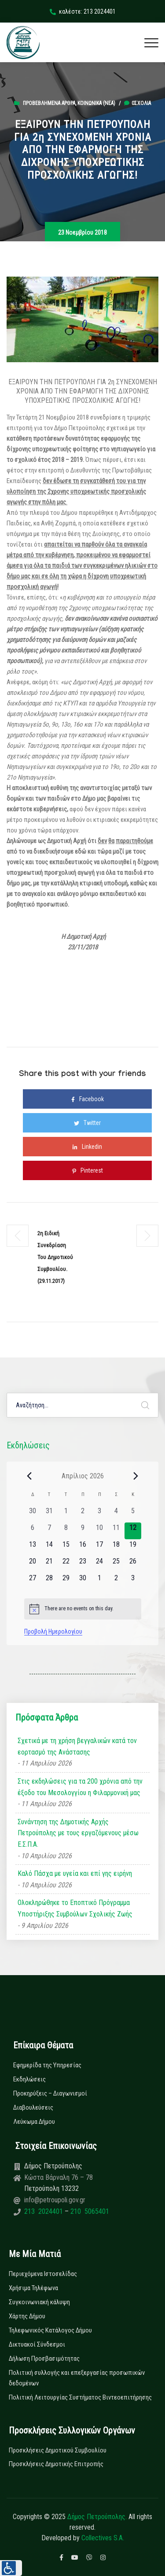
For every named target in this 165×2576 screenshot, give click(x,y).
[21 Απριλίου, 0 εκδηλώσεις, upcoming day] (49, 1564)
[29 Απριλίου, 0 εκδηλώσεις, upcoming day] (66, 1581)
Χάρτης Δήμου (27, 2316)
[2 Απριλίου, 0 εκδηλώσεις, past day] (82, 1514)
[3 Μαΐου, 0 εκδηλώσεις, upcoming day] (133, 1581)
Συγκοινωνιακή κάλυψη (39, 2302)
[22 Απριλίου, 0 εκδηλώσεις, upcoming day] (66, 1564)
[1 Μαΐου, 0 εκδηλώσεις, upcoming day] (99, 1581)
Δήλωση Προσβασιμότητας (44, 2358)
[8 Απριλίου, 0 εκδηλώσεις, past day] (66, 1530)
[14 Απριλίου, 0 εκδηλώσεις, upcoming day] (49, 1547)
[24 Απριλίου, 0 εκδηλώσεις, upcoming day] (99, 1564)
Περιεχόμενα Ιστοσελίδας (43, 2274)
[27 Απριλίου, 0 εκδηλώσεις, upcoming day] (32, 1581)
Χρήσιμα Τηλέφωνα (33, 2288)
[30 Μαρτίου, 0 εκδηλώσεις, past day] (32, 1514)
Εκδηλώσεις (29, 2079)
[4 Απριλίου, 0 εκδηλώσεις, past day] (116, 1514)
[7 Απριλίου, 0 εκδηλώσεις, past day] (49, 1530)
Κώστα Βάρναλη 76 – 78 (58, 2177)
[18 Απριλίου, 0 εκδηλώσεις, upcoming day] (116, 1547)
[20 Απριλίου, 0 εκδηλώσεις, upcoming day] (32, 1564)
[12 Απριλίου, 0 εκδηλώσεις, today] (133, 1530)
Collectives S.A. (102, 2538)
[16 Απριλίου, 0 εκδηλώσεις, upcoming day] (82, 1547)
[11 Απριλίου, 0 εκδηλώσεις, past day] (116, 1530)
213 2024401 (44, 2211)
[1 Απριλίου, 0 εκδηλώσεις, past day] (66, 1514)
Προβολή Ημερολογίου (53, 1631)
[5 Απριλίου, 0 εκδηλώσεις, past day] (133, 1514)
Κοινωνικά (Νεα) (96, 103)
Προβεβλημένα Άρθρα (49, 103)
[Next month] (136, 1475)
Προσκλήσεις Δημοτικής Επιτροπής (56, 2464)
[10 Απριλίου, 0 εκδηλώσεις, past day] (99, 1530)
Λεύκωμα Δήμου (34, 2122)
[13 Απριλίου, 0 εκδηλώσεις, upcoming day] (32, 1547)
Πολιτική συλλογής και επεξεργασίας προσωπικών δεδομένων (77, 2378)
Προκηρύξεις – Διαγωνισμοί (50, 2093)
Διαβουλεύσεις (33, 2107)
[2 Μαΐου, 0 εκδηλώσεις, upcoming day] (116, 1581)
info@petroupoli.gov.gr (54, 2200)
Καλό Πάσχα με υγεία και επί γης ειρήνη (75, 1873)
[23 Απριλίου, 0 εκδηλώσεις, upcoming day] (82, 1564)
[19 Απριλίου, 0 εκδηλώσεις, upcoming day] (133, 1547)
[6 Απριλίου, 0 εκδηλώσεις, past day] (32, 1530)
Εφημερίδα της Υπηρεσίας (47, 2065)
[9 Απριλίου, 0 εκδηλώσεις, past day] (82, 1530)
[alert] (82, 1609)
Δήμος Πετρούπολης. (97, 2516)
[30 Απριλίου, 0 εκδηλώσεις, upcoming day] (82, 1581)
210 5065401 (89, 2211)
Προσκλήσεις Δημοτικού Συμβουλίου (57, 2450)
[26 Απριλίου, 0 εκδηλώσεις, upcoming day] (133, 1564)
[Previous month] (29, 1475)
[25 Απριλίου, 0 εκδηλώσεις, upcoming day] (116, 1564)
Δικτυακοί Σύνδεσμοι (37, 2344)
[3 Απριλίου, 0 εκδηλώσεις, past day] (99, 1514)
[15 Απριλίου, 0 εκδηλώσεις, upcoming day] (66, 1547)
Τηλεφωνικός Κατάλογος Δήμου (50, 2330)
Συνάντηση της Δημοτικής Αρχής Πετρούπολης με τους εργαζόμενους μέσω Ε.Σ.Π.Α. (78, 1833)
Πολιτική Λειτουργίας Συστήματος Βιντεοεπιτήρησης (80, 2397)
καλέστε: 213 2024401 (83, 11)
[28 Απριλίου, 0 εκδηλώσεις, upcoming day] (49, 1581)
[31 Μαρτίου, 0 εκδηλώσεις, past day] (49, 1514)
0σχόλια (137, 103)
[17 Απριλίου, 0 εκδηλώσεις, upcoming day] (99, 1547)
